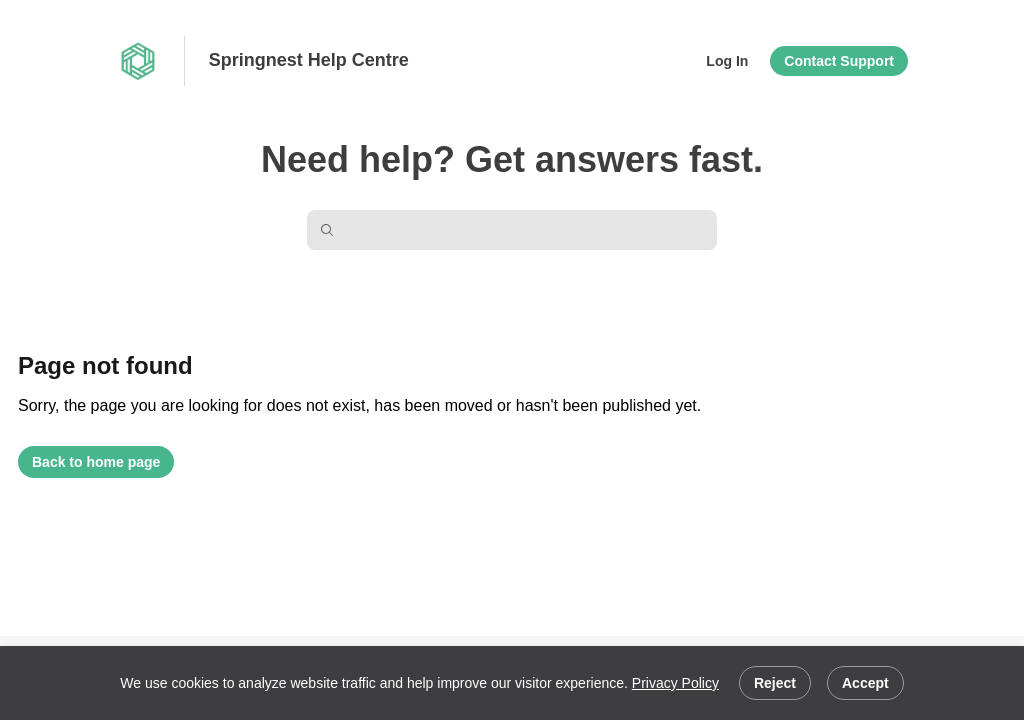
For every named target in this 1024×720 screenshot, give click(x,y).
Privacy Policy (675, 683)
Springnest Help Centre (309, 60)
